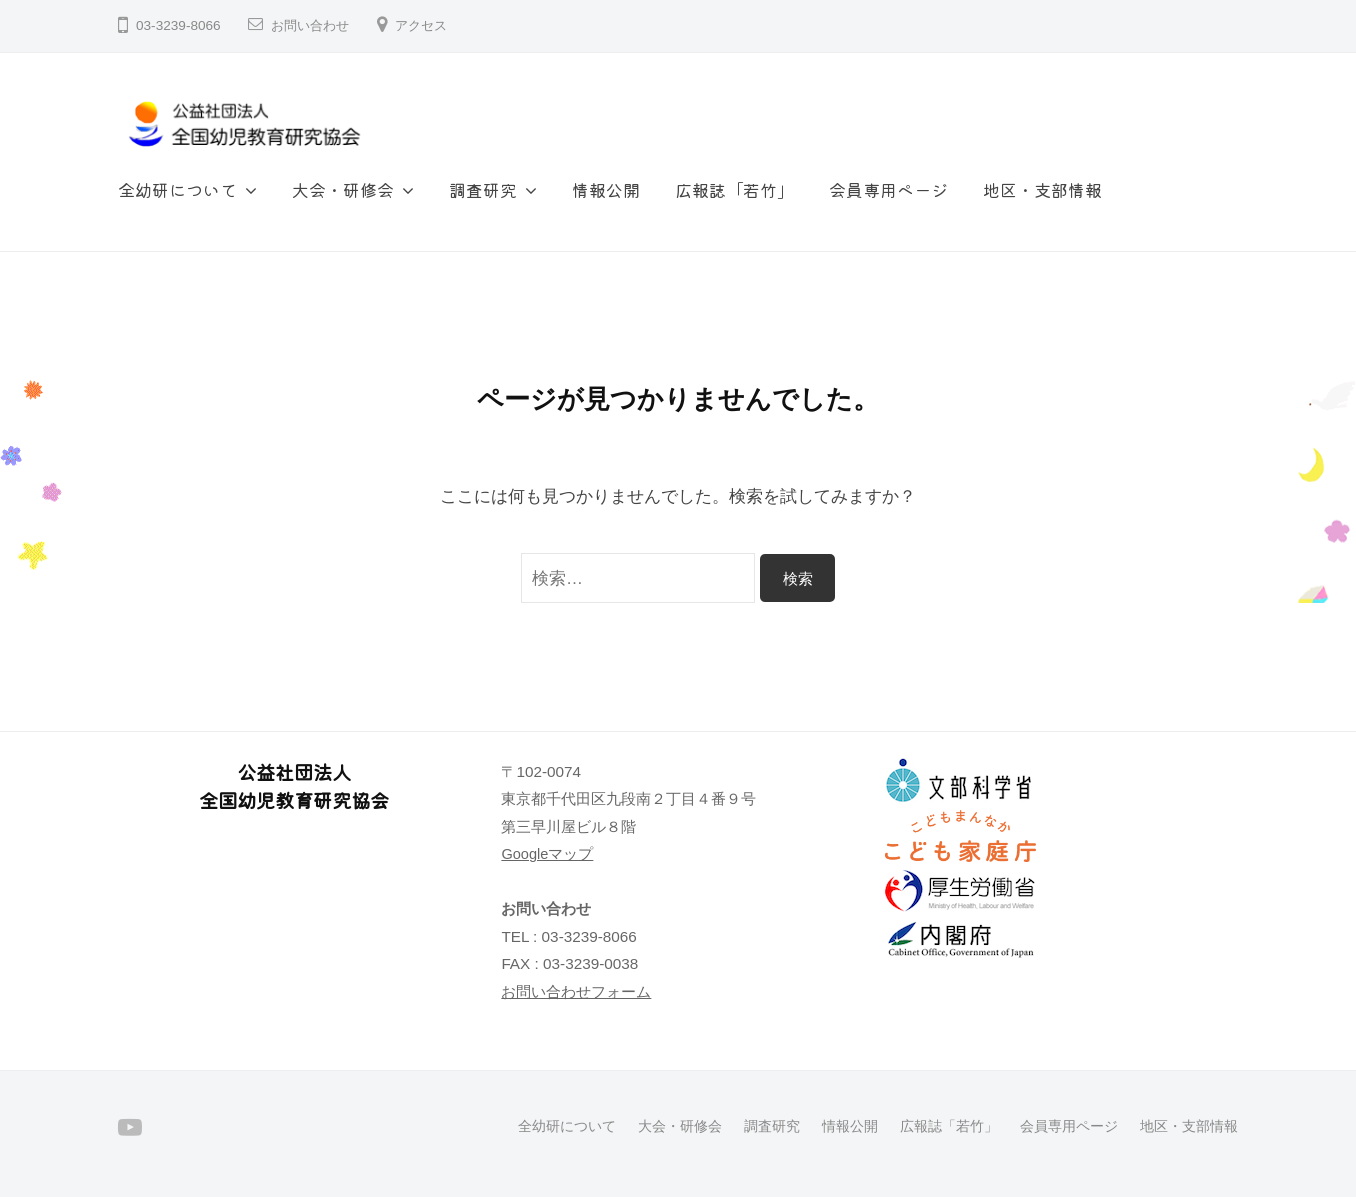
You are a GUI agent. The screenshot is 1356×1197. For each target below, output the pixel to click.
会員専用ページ (888, 189)
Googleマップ (548, 853)
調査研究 (483, 189)
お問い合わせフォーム (576, 991)
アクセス (429, 25)
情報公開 (606, 189)
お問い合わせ (313, 25)
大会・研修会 (343, 189)
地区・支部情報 (1042, 189)
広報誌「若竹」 (734, 189)
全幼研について (177, 189)
